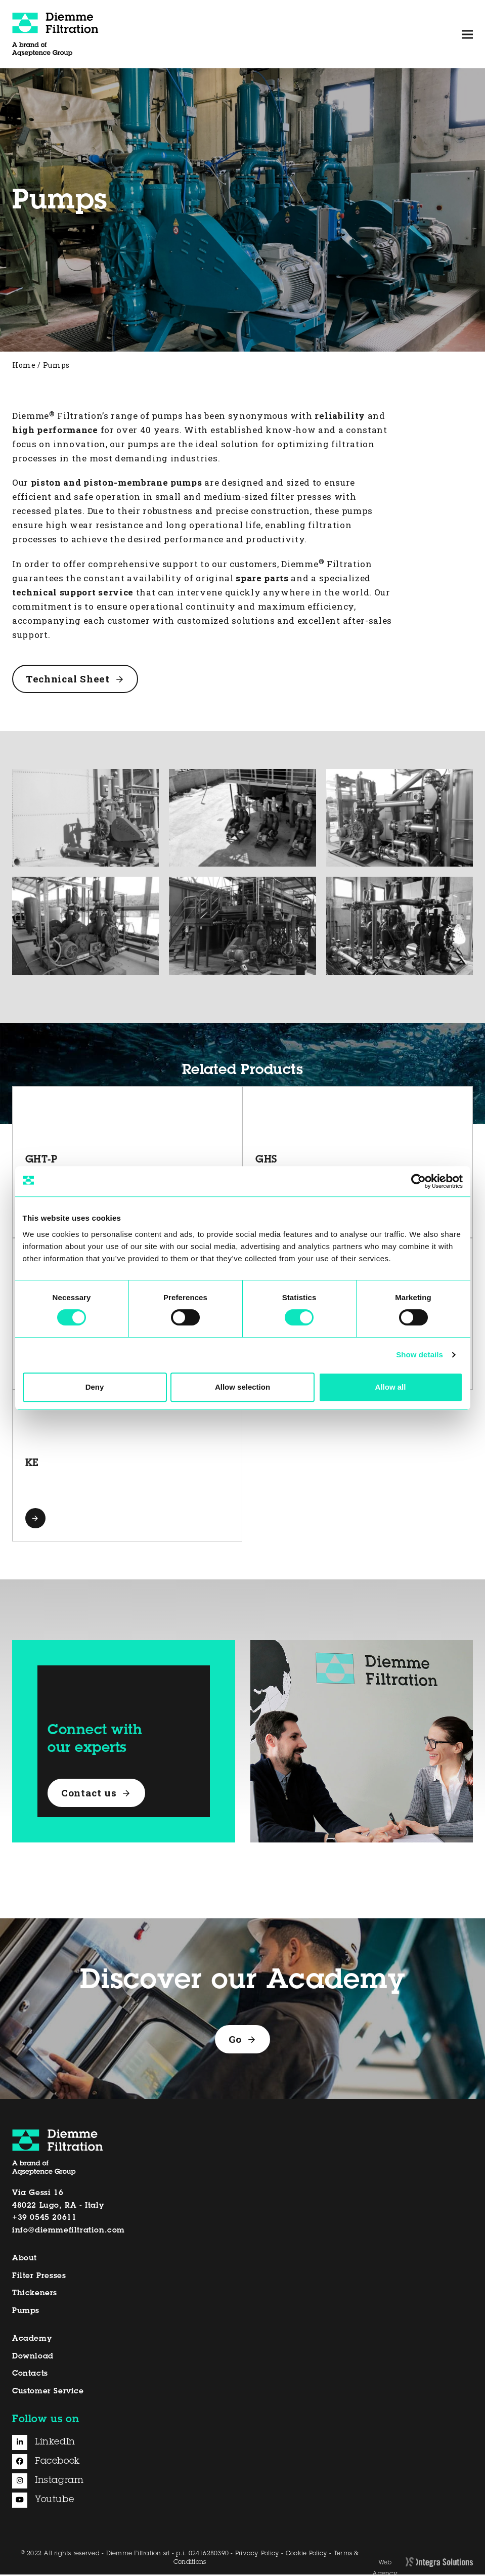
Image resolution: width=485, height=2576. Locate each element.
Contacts (30, 2375)
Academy (32, 2340)
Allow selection (242, 1387)
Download (33, 2358)
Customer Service (48, 2393)
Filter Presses (39, 2277)
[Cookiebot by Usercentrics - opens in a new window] (418, 1181)
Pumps (25, 2312)
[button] (467, 34)
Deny (94, 1387)
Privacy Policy (257, 2555)
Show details (419, 1354)
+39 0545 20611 (44, 2219)
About (24, 2259)
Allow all (390, 1387)
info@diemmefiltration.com (68, 2232)
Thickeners (34, 2295)
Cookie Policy (306, 2555)
